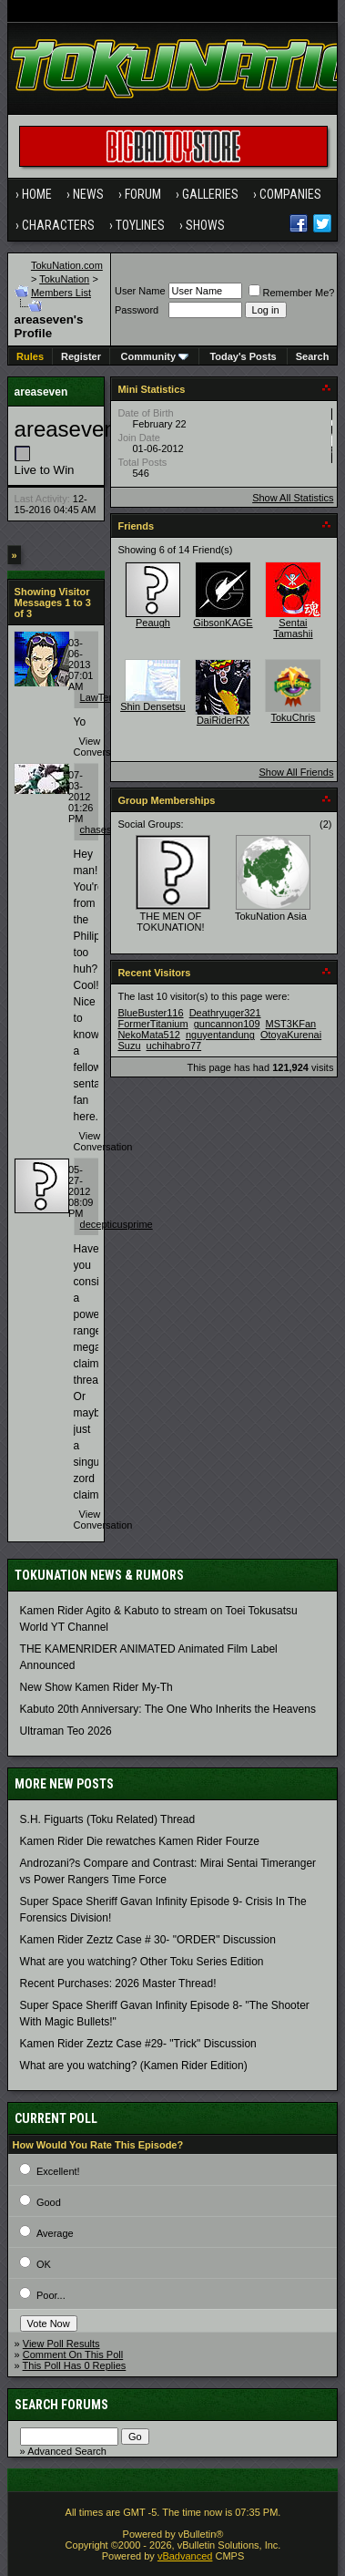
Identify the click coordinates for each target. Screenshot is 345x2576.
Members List (61, 292)
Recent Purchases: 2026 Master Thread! (118, 1983)
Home (37, 194)
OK (43, 2264)
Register (81, 356)
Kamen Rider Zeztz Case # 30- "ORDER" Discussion (148, 1939)
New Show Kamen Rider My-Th (96, 1687)
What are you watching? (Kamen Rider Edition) (134, 2065)
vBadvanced (185, 2555)
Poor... (51, 2295)
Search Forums (61, 2404)
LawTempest (108, 697)
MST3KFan (291, 1023)
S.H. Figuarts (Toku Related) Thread (108, 1819)
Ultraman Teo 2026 (66, 1731)
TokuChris (292, 717)
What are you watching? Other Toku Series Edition (142, 1961)
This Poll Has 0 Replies (75, 2365)
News (88, 194)
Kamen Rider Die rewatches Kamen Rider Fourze (139, 1841)
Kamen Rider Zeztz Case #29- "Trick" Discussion (138, 2043)
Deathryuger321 (225, 1012)
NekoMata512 (148, 1034)
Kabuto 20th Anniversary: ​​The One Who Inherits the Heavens (168, 1709)
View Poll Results (61, 2343)
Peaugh (153, 622)
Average (55, 2233)
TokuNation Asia (271, 916)
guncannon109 (227, 1023)
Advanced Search (67, 2451)
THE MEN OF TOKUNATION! (170, 922)
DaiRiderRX (223, 720)
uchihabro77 (174, 1045)
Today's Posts (242, 356)
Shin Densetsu (153, 706)
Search (313, 356)
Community (155, 356)
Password (136, 309)
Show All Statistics (292, 497)
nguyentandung (220, 1034)
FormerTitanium (152, 1023)
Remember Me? (292, 292)
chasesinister (109, 829)
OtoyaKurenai (290, 1034)
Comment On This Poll (73, 2354)
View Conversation (103, 746)
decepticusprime (116, 1224)
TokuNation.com (67, 265)
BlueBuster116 (150, 1012)
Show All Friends (296, 772)
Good (48, 2202)
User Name (140, 290)
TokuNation (64, 278)
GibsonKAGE (222, 622)
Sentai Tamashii (292, 628)
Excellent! (58, 2171)
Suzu (128, 1045)
